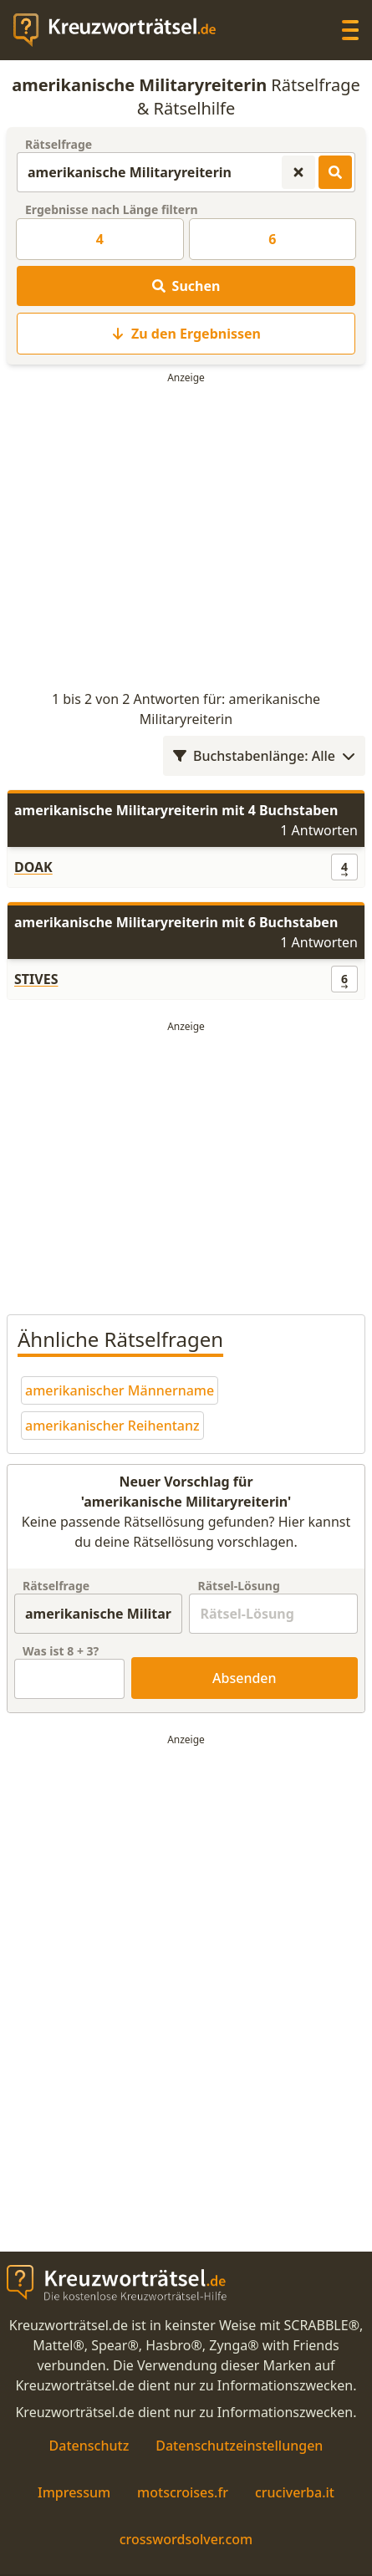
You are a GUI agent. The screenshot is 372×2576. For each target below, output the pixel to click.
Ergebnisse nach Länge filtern (111, 209)
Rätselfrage (58, 144)
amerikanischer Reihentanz (112, 1425)
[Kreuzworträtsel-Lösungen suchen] (335, 172)
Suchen (186, 286)
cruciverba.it (294, 2492)
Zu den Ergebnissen (186, 333)
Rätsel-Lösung (238, 1586)
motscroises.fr (182, 2492)
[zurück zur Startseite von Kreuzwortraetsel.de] (122, 30)
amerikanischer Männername (119, 1390)
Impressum (74, 2492)
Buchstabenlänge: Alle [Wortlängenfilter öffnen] (264, 756)
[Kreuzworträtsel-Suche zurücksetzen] (298, 172)
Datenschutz (89, 2445)
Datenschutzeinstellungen (239, 2445)
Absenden (244, 1678)
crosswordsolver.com (186, 2539)
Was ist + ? (61, 1651)
